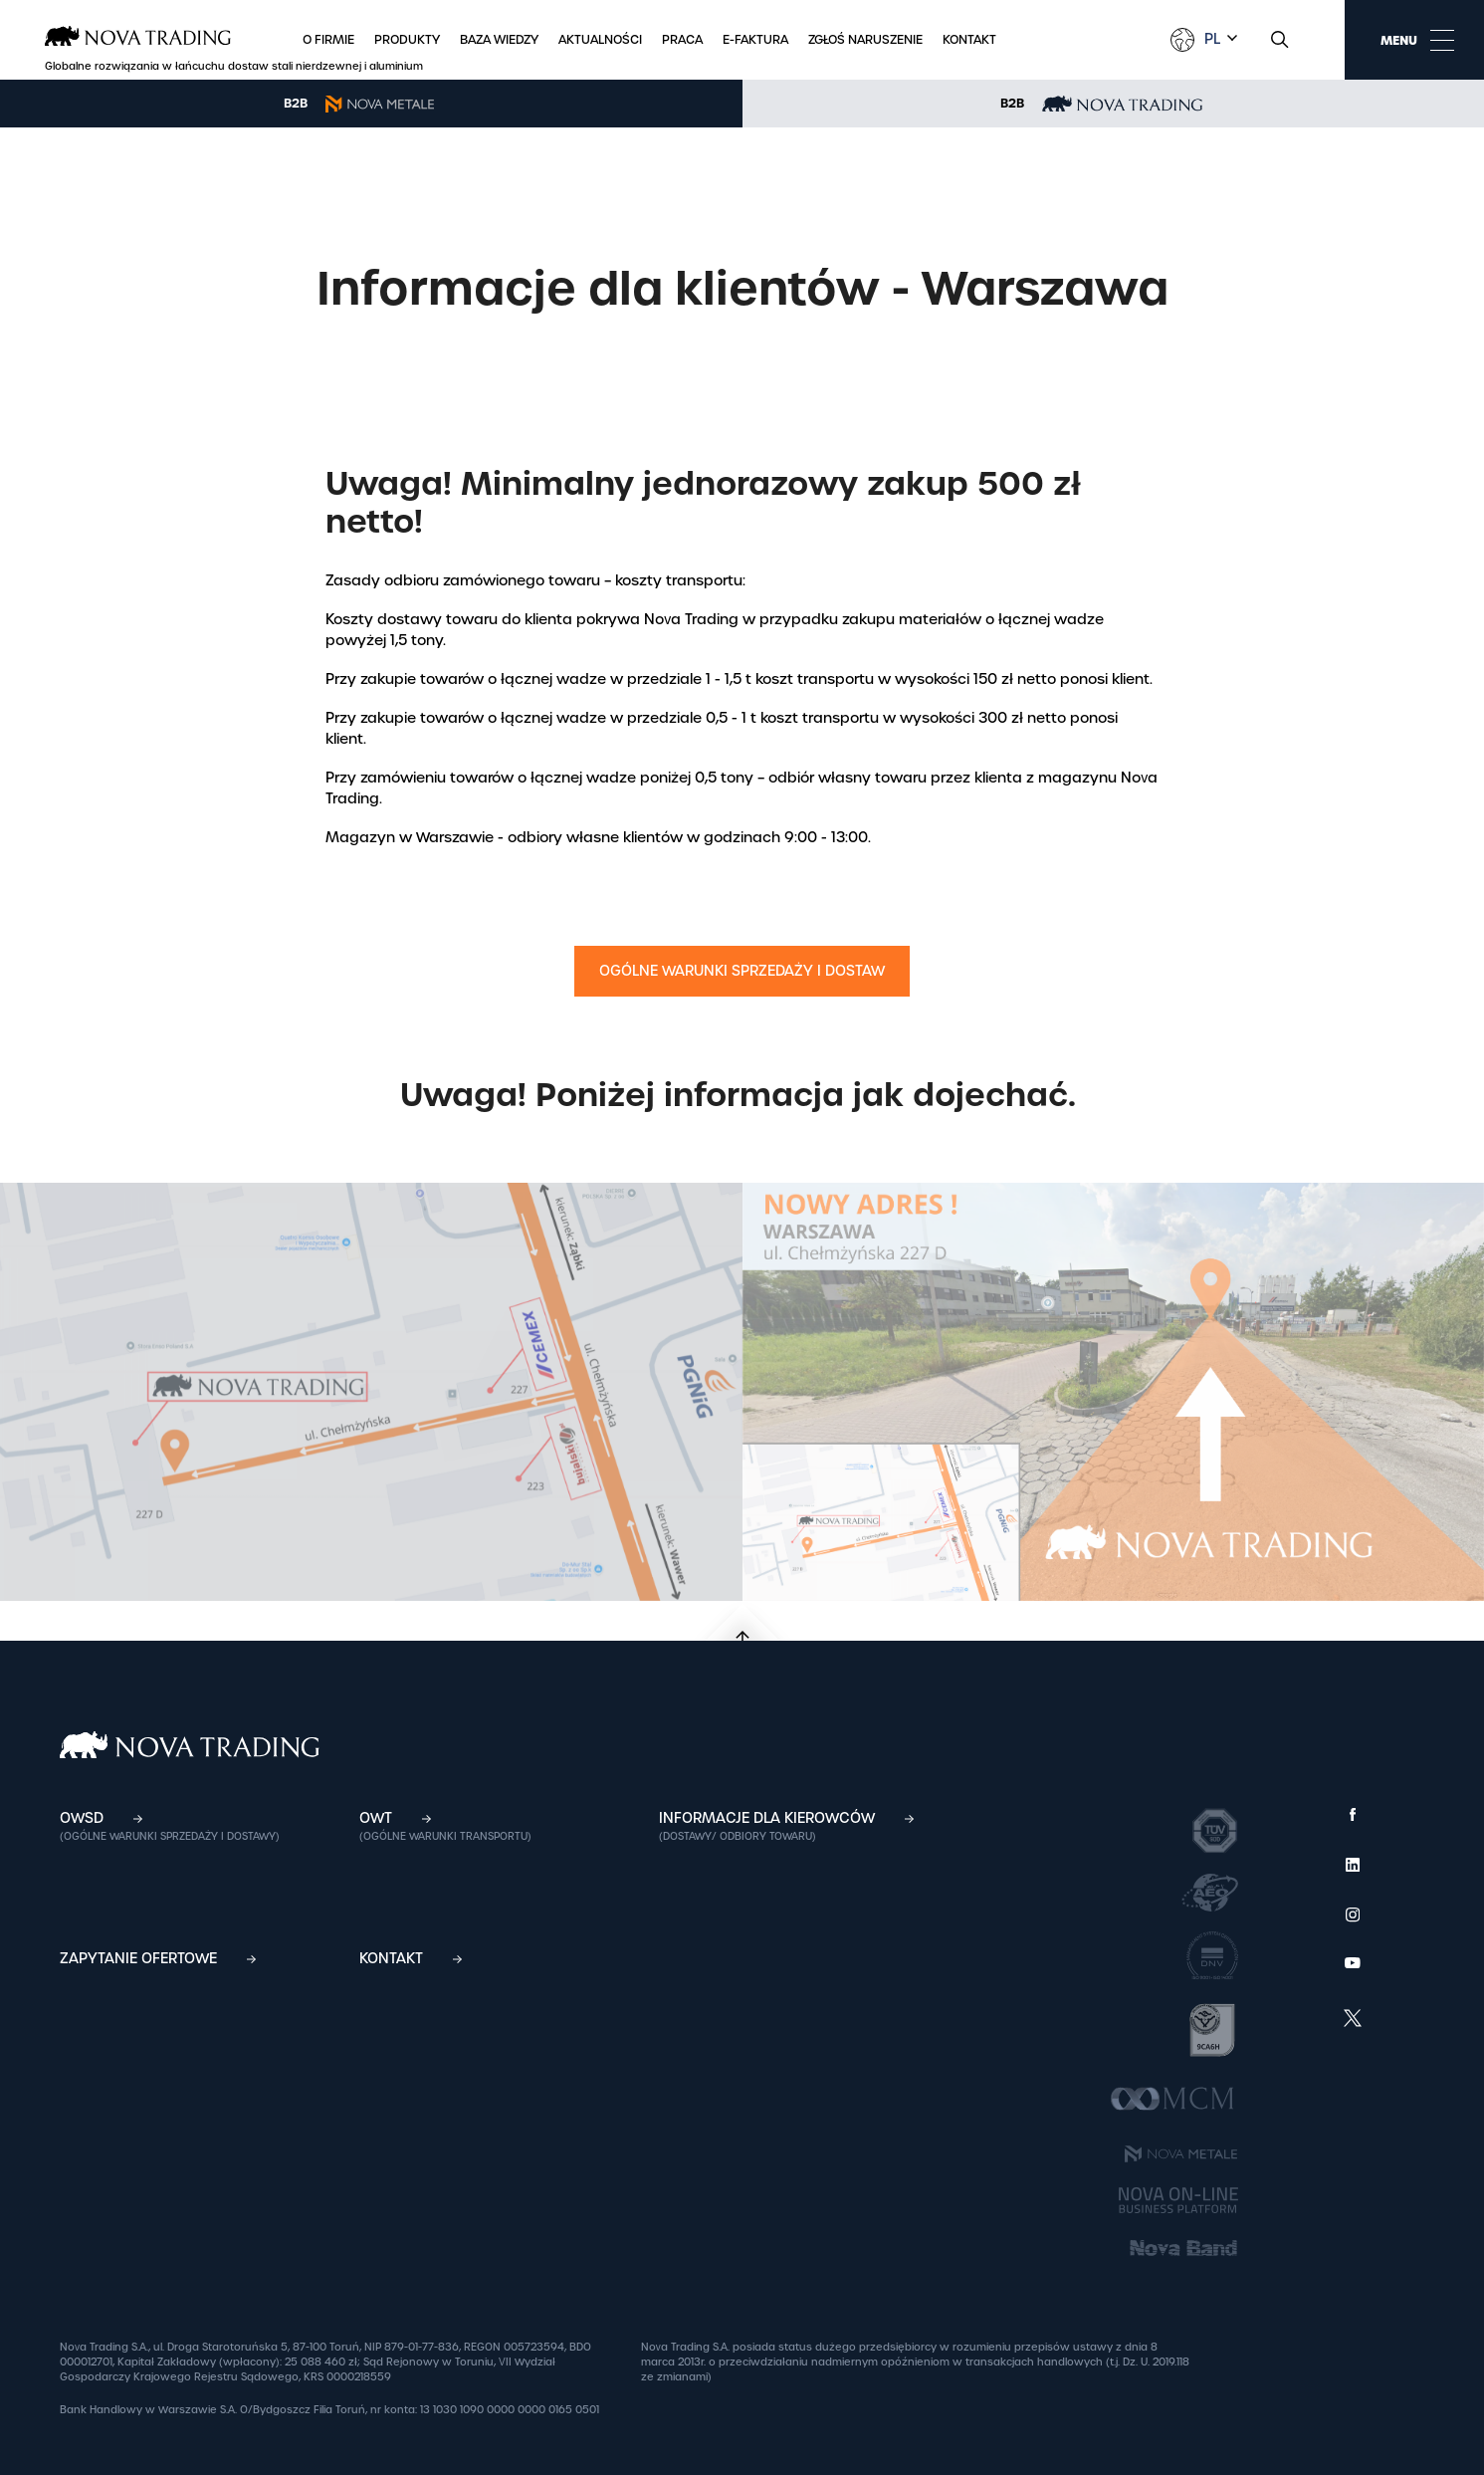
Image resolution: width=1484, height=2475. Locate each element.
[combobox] (1218, 39)
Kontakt (969, 40)
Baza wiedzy (499, 40)
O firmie (328, 40)
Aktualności (600, 40)
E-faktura (755, 40)
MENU (1417, 40)
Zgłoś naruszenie (865, 40)
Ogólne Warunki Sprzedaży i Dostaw (742, 971)
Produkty (407, 40)
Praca (682, 40)
